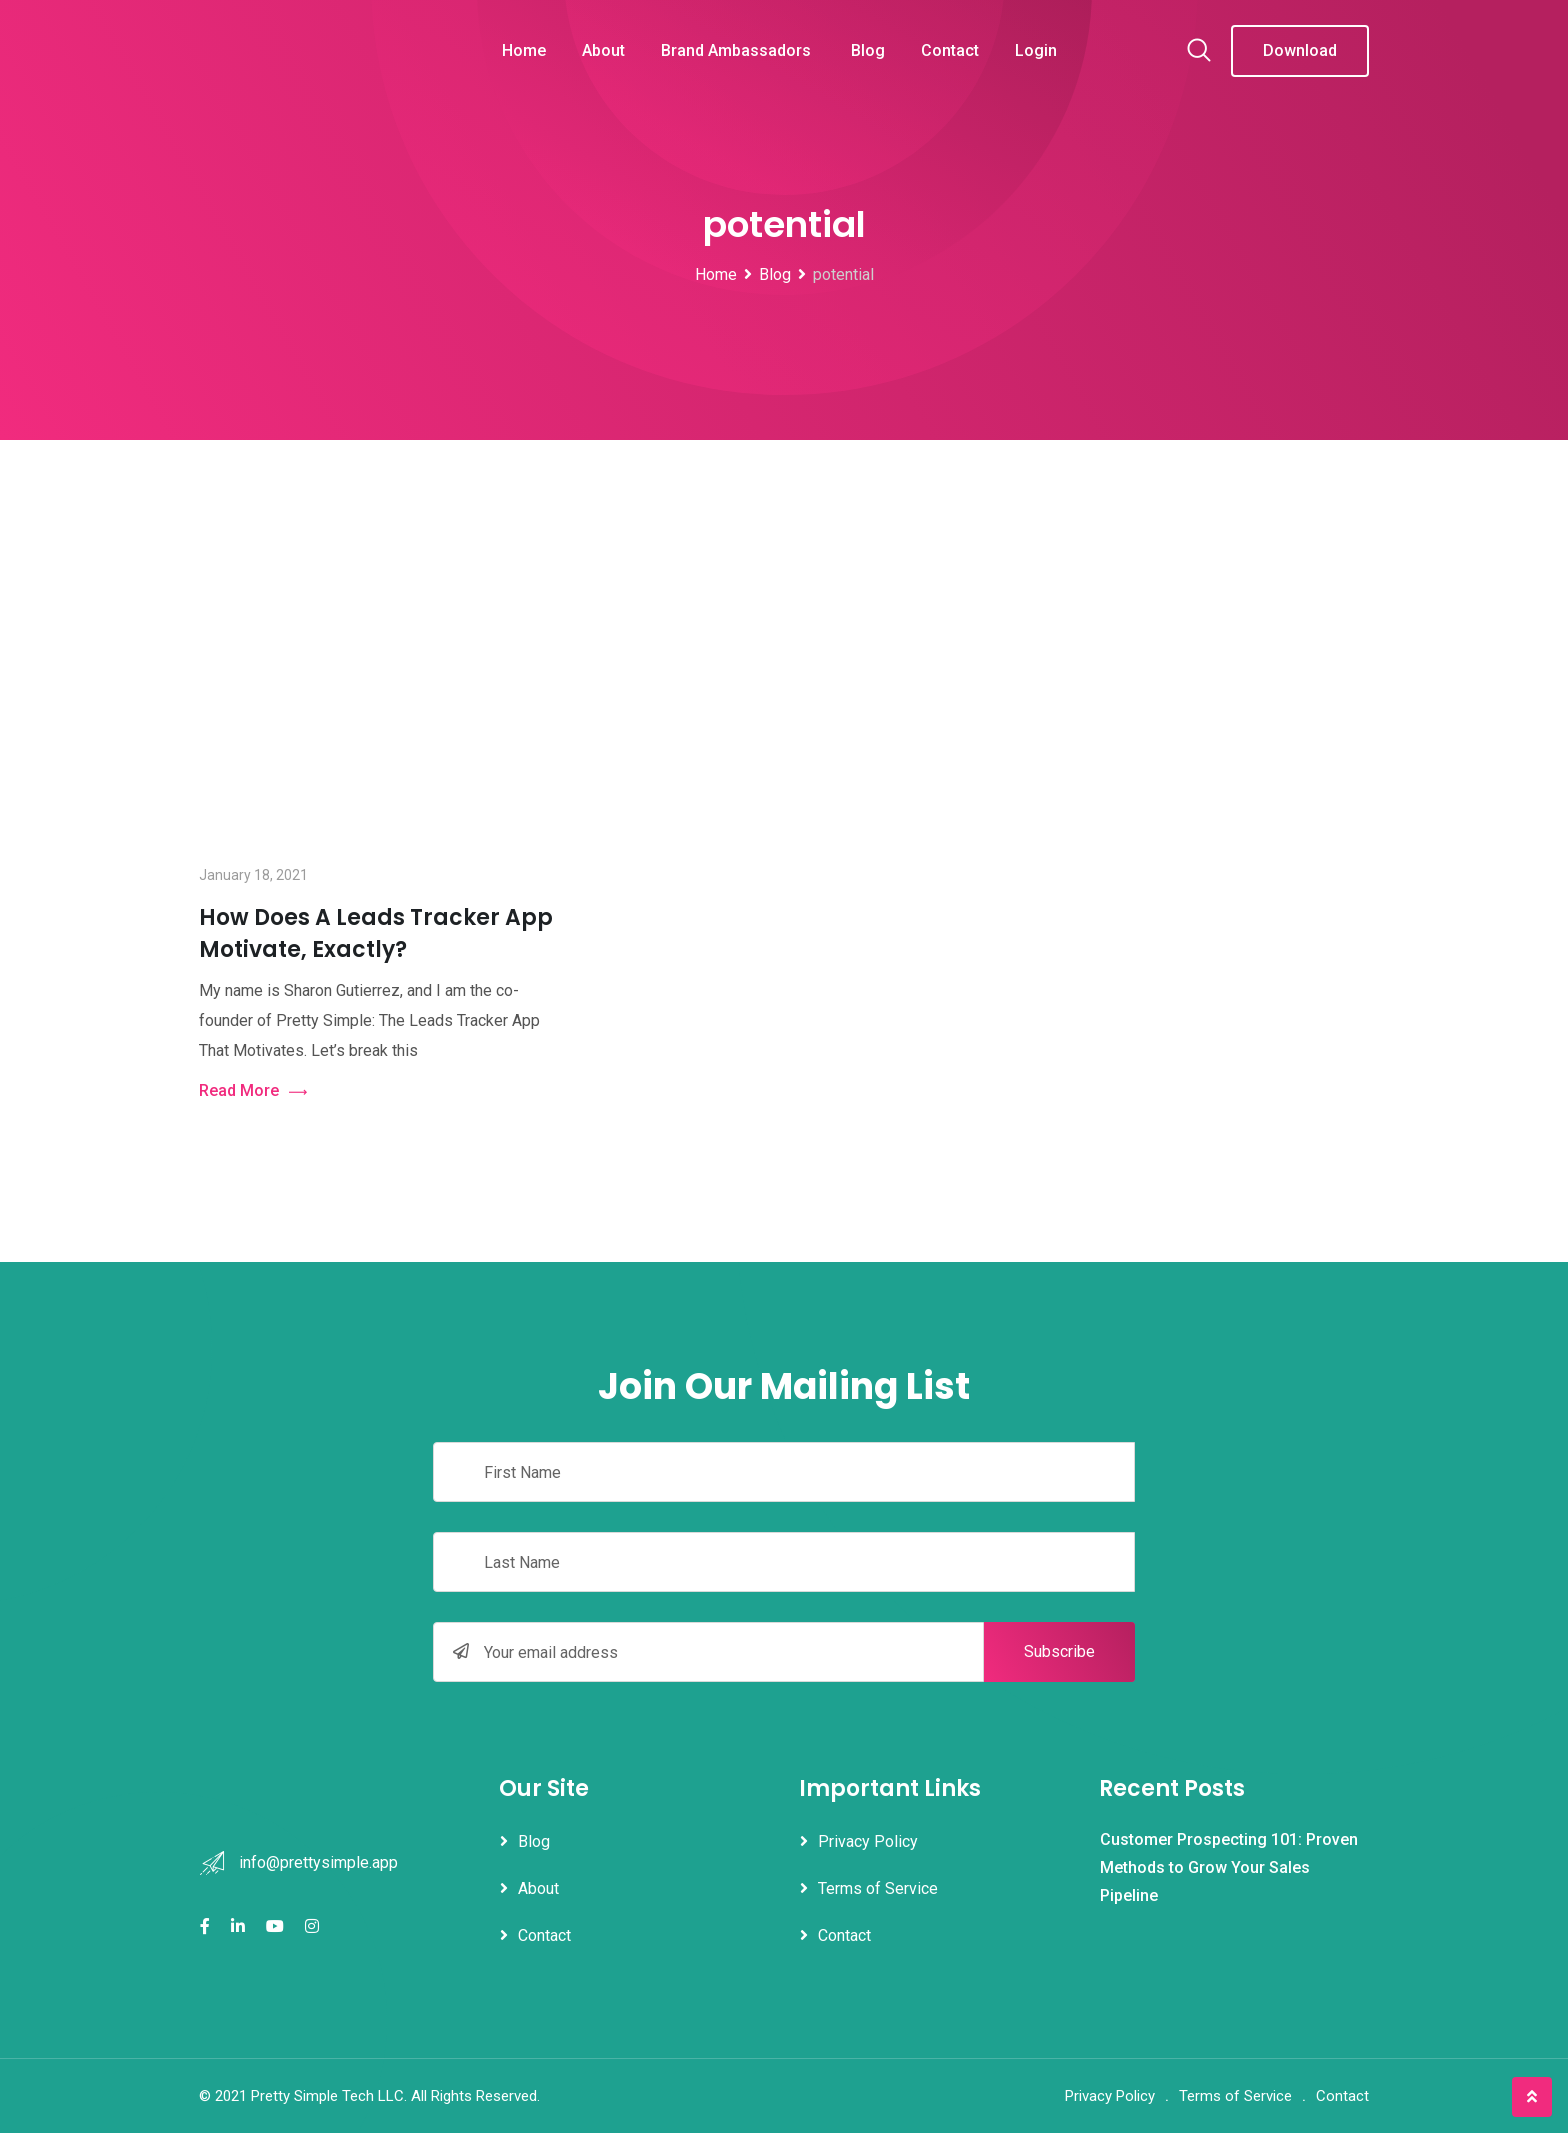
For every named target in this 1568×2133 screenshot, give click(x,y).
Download (1300, 50)
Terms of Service (878, 1888)
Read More (253, 1091)
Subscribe (1059, 1651)
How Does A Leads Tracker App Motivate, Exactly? (376, 933)
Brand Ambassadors (738, 50)
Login (1036, 50)
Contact (950, 50)
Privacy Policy (868, 1841)
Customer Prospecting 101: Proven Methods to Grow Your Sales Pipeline (1229, 1867)
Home (524, 50)
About (603, 50)
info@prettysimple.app (318, 1862)
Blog (868, 50)
